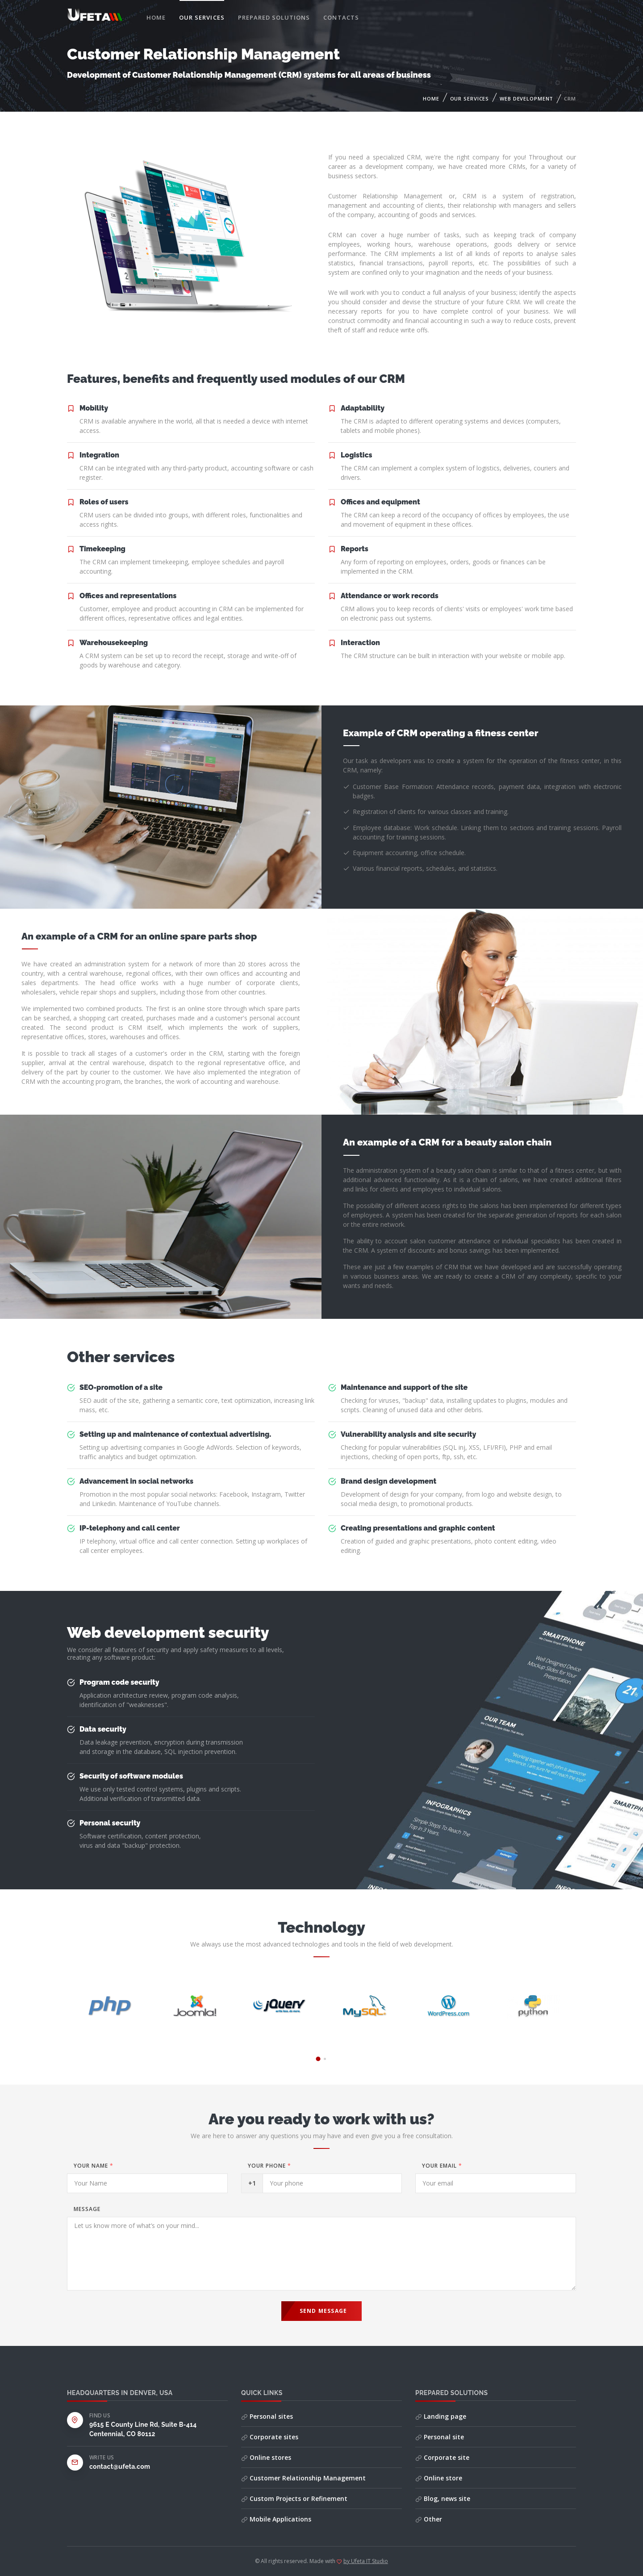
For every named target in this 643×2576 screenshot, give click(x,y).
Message (87, 2209)
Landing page (440, 2416)
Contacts (341, 17)
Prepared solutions (274, 17)
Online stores (266, 2457)
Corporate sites (269, 2437)
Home (156, 17)
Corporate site (442, 2457)
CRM (570, 98)
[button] (318, 2059)
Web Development (526, 98)
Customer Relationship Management (303, 2478)
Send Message (323, 2311)
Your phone (269, 2165)
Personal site (439, 2437)
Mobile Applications (276, 2519)
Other (428, 2519)
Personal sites (267, 2416)
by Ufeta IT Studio (365, 2561)
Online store (438, 2478)
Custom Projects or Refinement (294, 2498)
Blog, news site (442, 2498)
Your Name (93, 2165)
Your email (442, 2165)
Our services (201, 17)
